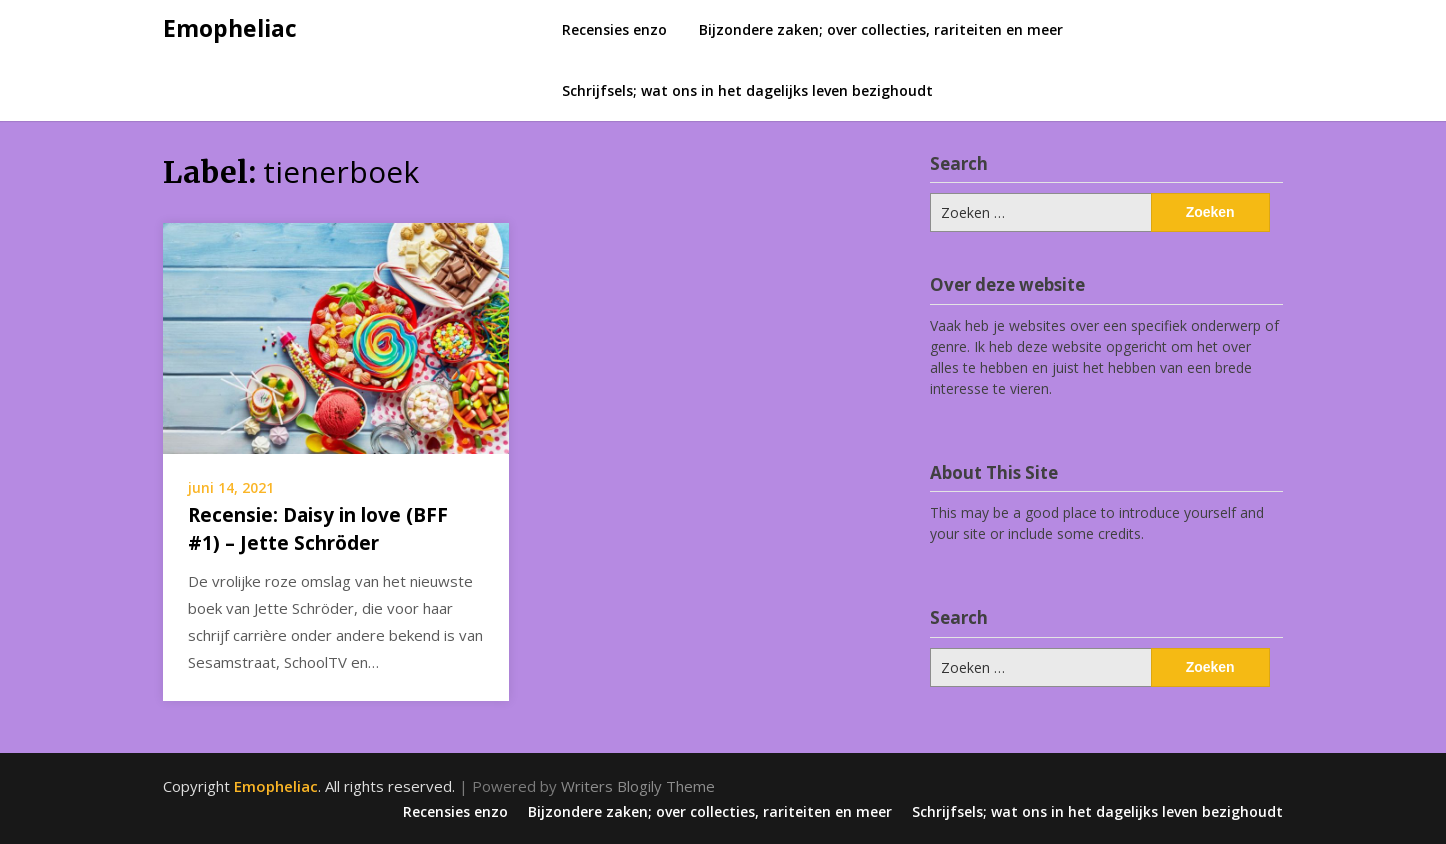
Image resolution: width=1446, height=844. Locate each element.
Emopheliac (230, 28)
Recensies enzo (614, 29)
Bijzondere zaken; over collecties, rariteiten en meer (881, 29)
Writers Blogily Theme (638, 786)
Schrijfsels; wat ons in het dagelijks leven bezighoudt (747, 90)
